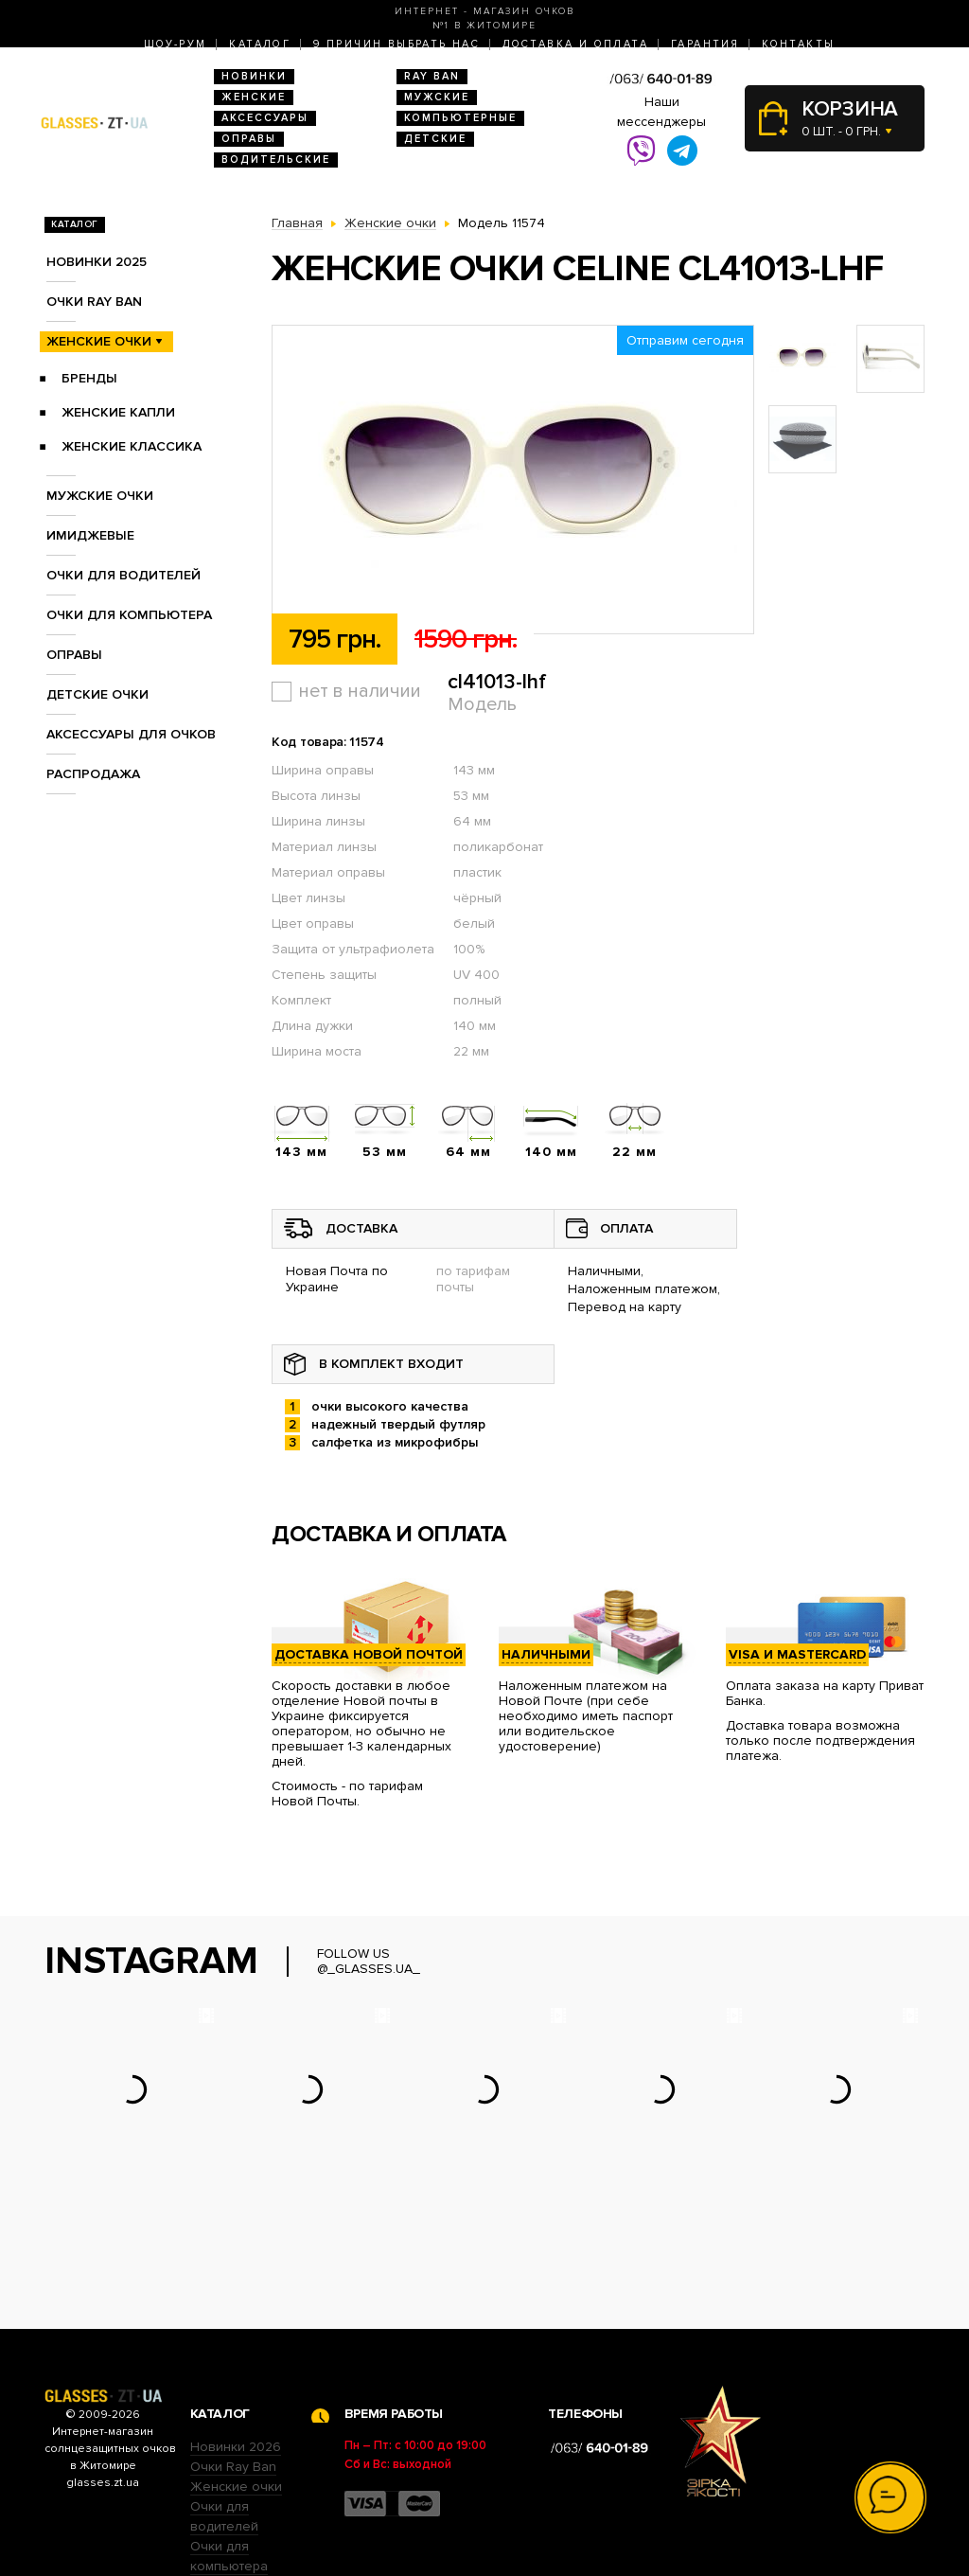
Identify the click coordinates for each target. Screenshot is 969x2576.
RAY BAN (432, 76)
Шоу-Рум (175, 44)
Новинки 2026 (235, 2329)
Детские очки (97, 694)
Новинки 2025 (96, 262)
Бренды (89, 378)
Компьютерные (460, 118)
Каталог (260, 44)
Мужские (436, 97)
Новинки (254, 76)
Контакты (798, 44)
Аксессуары (264, 118)
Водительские (275, 159)
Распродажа (93, 774)
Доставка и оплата (575, 44)
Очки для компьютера (129, 615)
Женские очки (98, 341)
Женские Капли (118, 412)
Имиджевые (90, 535)
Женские (253, 97)
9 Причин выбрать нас (396, 44)
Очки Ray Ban (233, 2349)
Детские (435, 139)
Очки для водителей (123, 575)
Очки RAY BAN (94, 301)
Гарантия (705, 44)
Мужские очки (99, 496)
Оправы (248, 139)
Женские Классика (132, 446)
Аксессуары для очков (131, 734)
